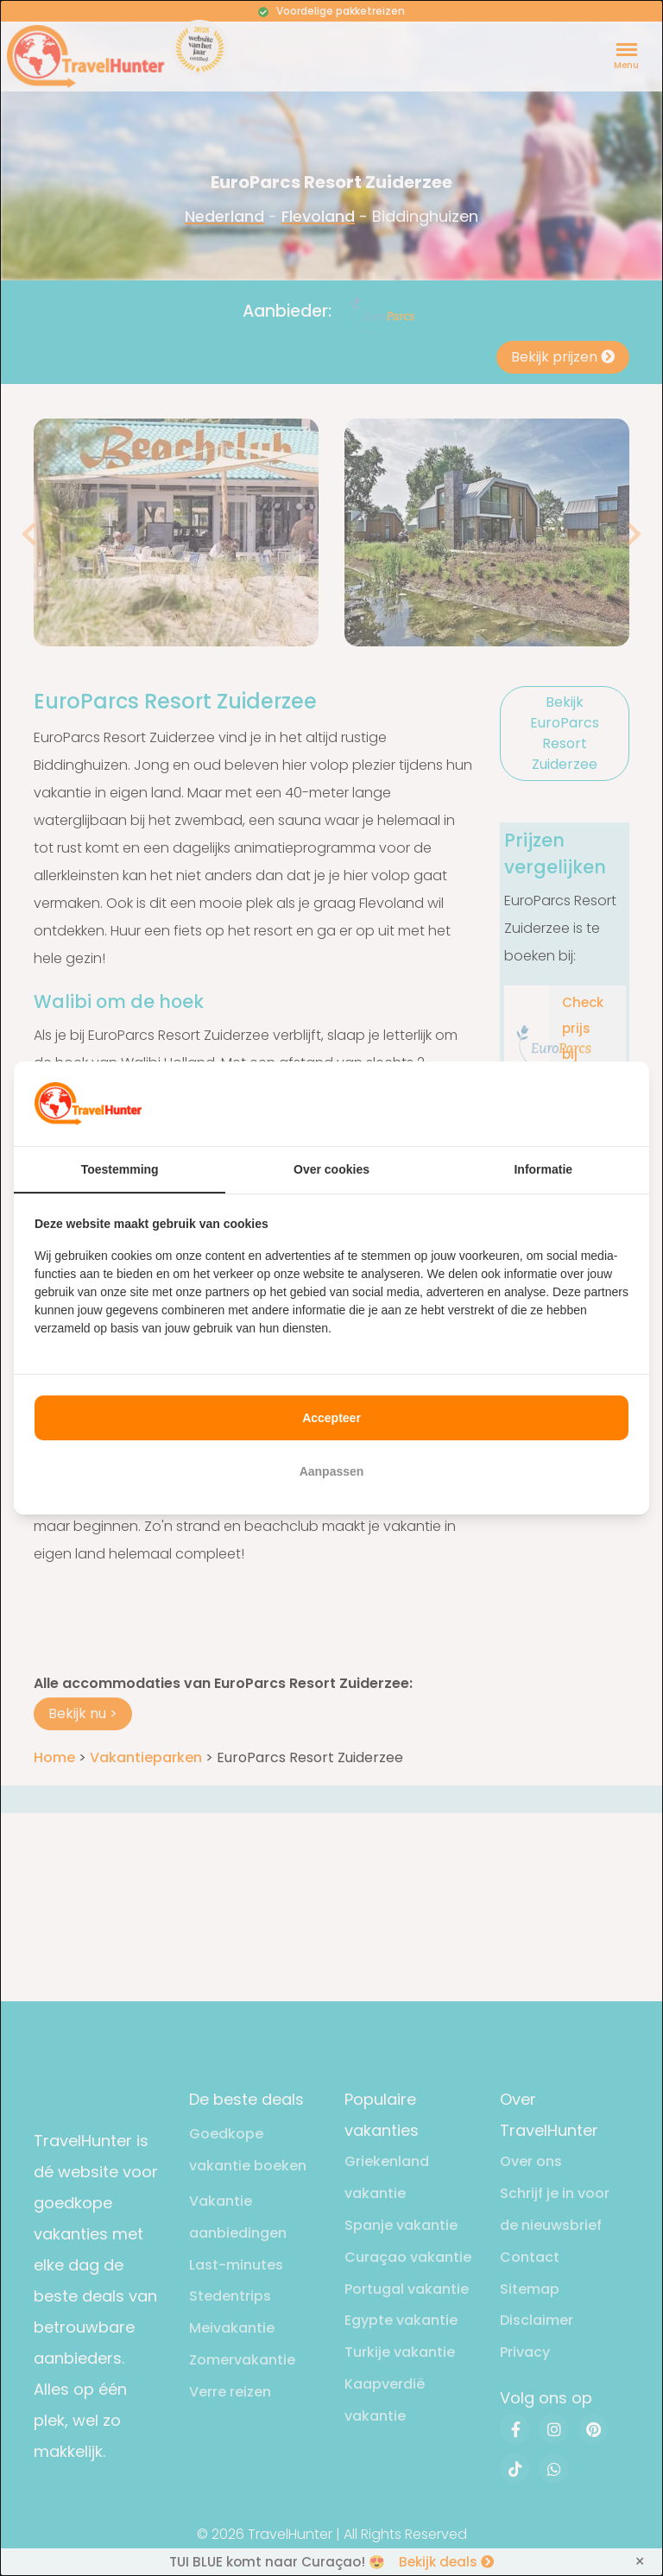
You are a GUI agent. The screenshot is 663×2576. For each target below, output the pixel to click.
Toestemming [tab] (120, 1169)
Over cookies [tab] (331, 1169)
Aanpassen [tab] (332, 1471)
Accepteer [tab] (331, 1418)
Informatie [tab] (543, 1169)
